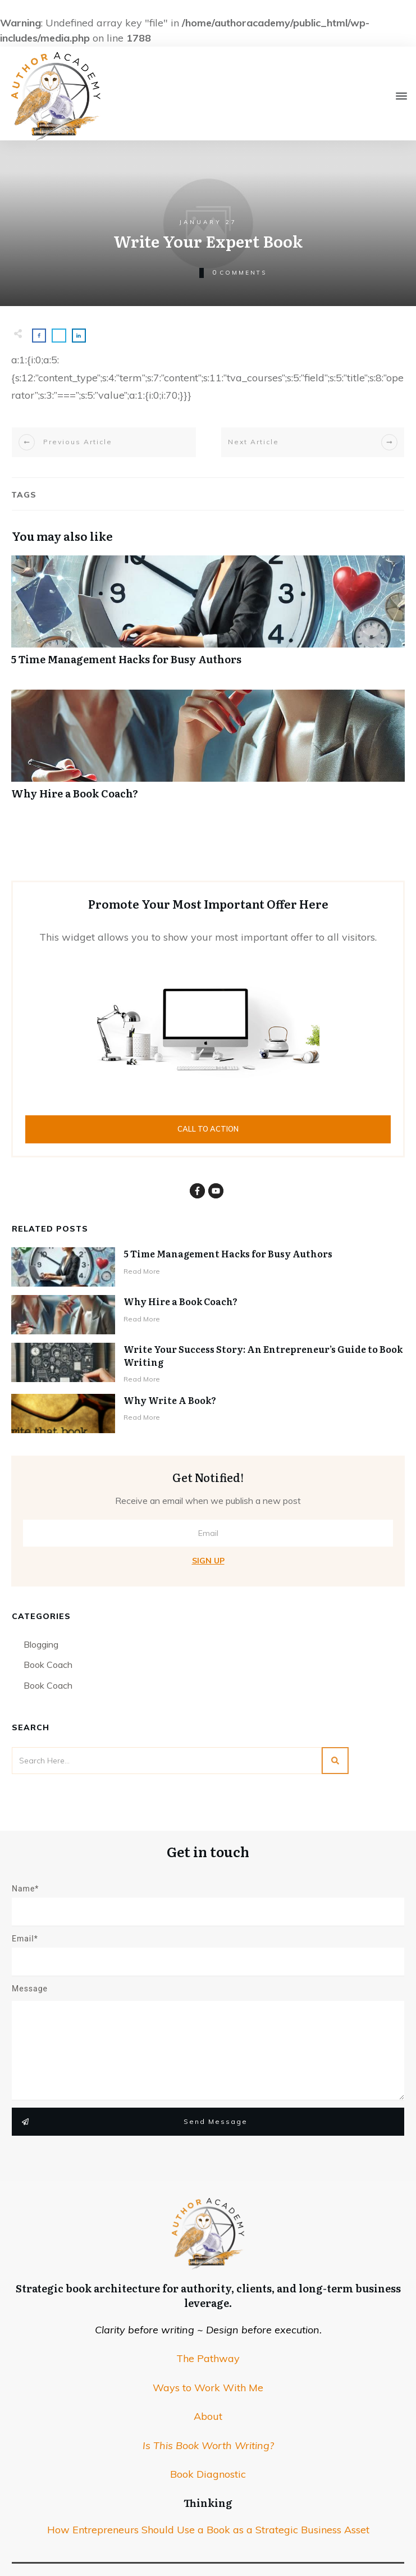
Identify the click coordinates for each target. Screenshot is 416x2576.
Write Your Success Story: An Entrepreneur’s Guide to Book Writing (263, 1355)
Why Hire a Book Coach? (208, 750)
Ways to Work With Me (208, 2387)
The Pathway (208, 2358)
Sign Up (208, 1561)
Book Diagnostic (208, 2474)
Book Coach (48, 1664)
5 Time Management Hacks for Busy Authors (208, 616)
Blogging (41, 1644)
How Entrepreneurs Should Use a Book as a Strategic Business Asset (208, 2529)
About (208, 2416)
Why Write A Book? (170, 1400)
